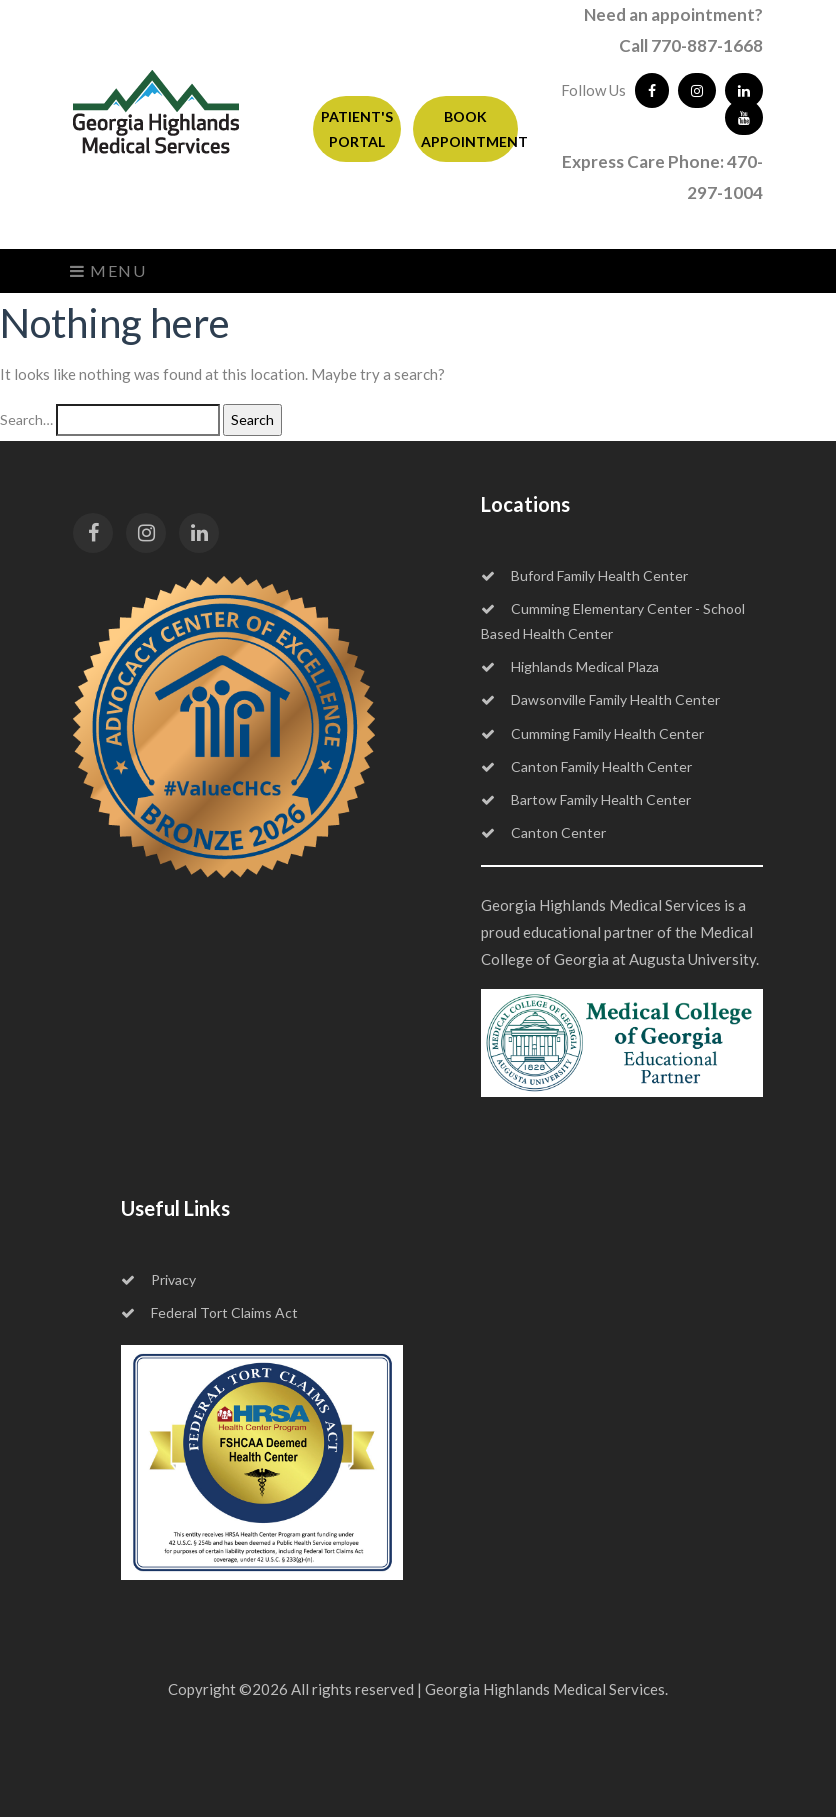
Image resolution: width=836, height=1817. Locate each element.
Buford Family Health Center (584, 575)
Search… (26, 419)
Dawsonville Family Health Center (600, 699)
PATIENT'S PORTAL (357, 129)
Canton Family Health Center (586, 766)
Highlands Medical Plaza (570, 666)
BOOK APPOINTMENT (469, 129)
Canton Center (543, 832)
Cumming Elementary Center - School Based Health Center (613, 621)
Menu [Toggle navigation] (108, 270)
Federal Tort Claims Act (209, 1312)
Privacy (158, 1279)
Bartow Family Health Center (586, 799)
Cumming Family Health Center (592, 733)
